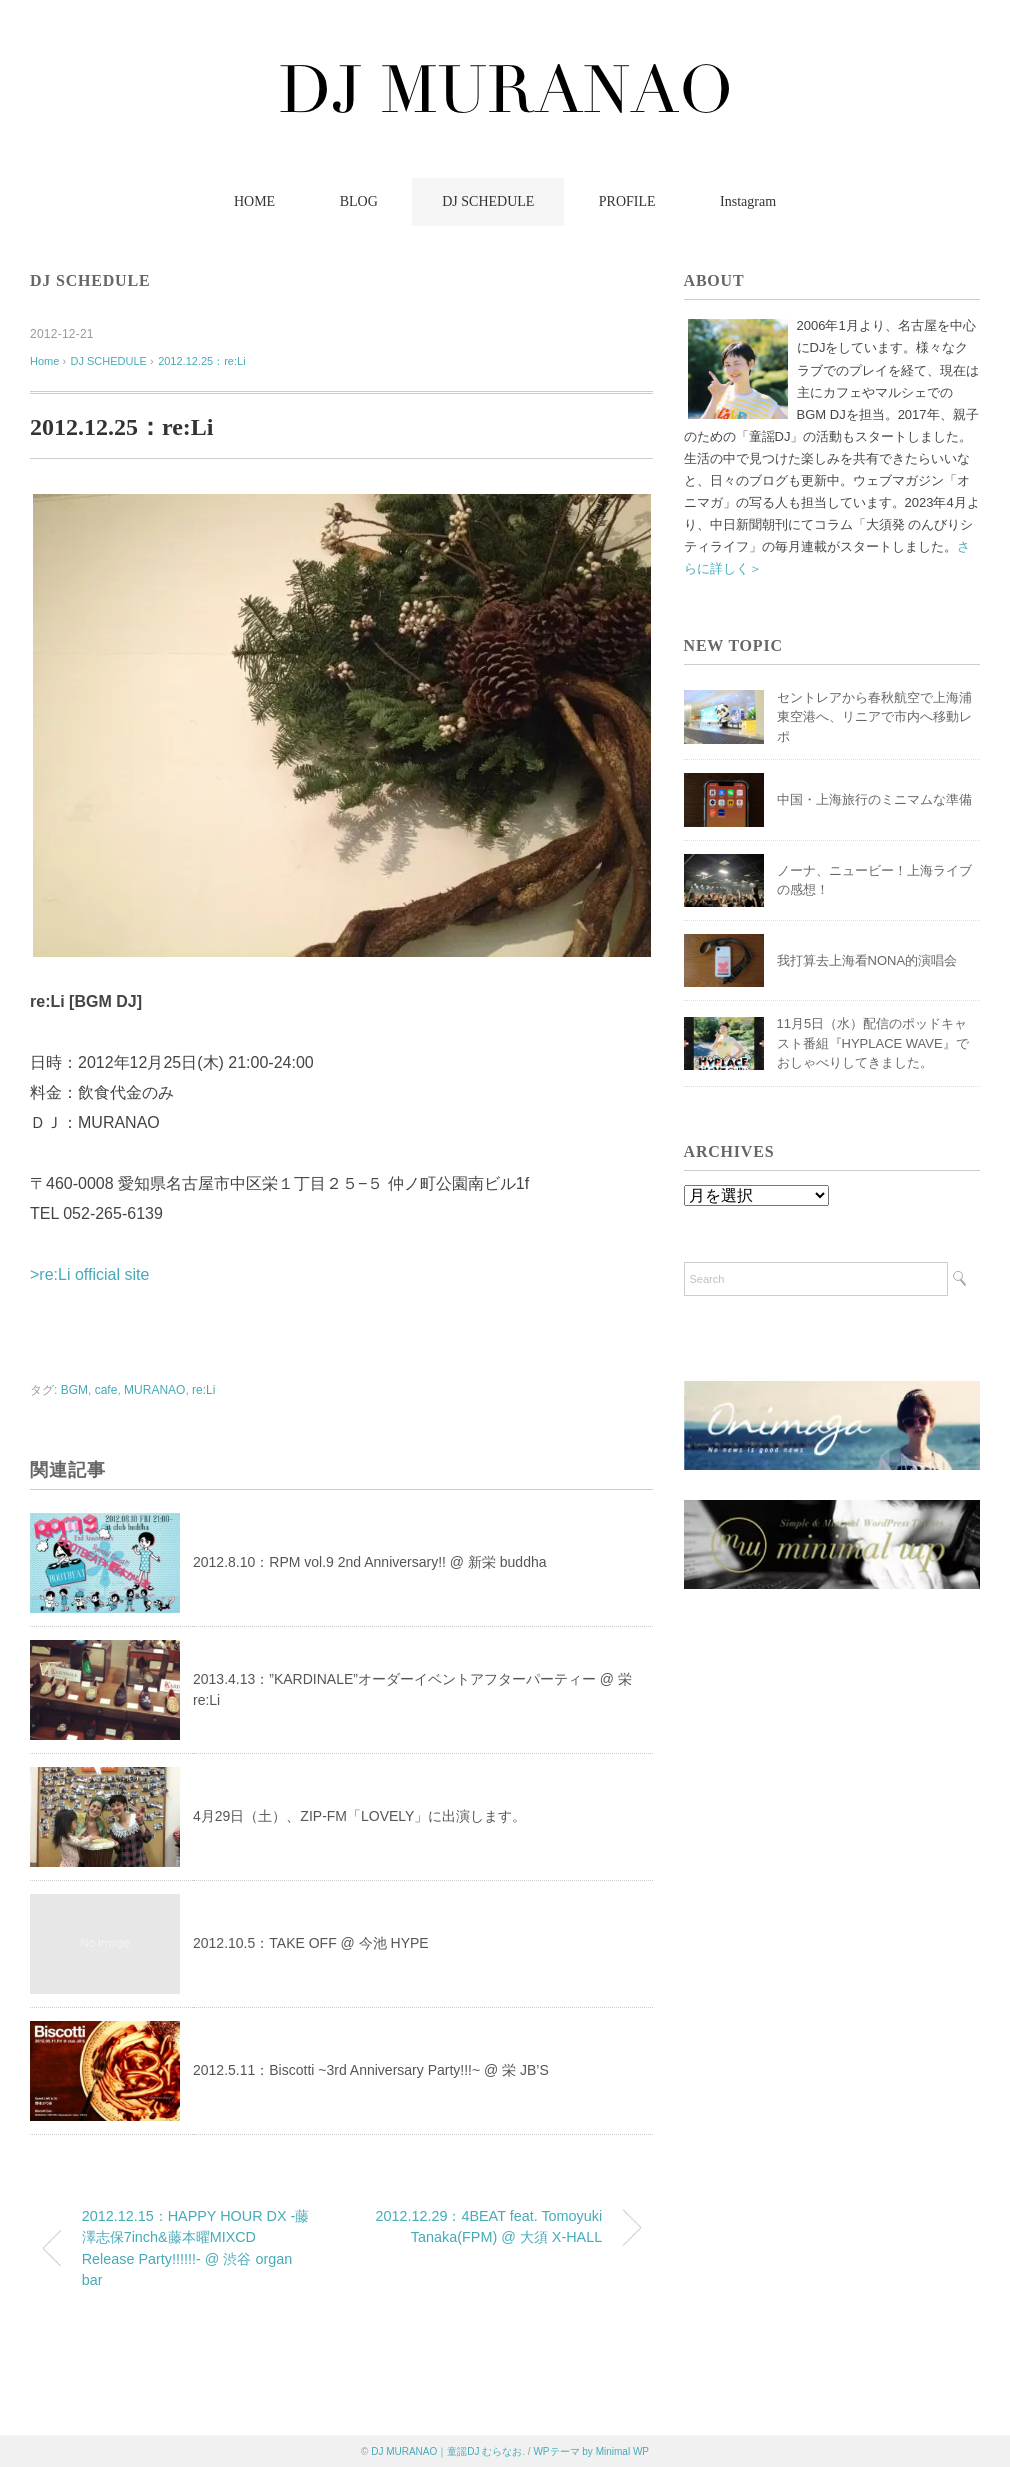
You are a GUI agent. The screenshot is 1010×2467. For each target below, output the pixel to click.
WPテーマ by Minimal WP (591, 2451)
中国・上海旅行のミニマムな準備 (874, 799)
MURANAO (154, 1390)
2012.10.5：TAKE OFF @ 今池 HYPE (311, 1943)
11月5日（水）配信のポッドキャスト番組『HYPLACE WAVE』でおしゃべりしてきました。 (873, 1043)
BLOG (359, 201)
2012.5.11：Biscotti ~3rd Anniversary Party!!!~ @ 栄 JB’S (371, 2070)
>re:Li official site (89, 1274)
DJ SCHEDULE (488, 201)
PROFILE (627, 201)
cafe (106, 1390)
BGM (74, 1390)
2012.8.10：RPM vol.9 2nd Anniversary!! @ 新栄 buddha (370, 1562)
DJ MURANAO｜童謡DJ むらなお (446, 2451)
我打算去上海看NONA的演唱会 (867, 960)
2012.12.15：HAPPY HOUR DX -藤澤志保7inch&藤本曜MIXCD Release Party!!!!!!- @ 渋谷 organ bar (196, 2248)
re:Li (203, 1390)
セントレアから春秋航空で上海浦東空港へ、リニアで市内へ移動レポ (874, 717)
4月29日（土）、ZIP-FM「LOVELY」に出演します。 (359, 1816)
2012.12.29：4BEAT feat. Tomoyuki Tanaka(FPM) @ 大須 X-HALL (488, 2227)
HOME (254, 201)
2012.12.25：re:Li (201, 361)
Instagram (748, 201)
